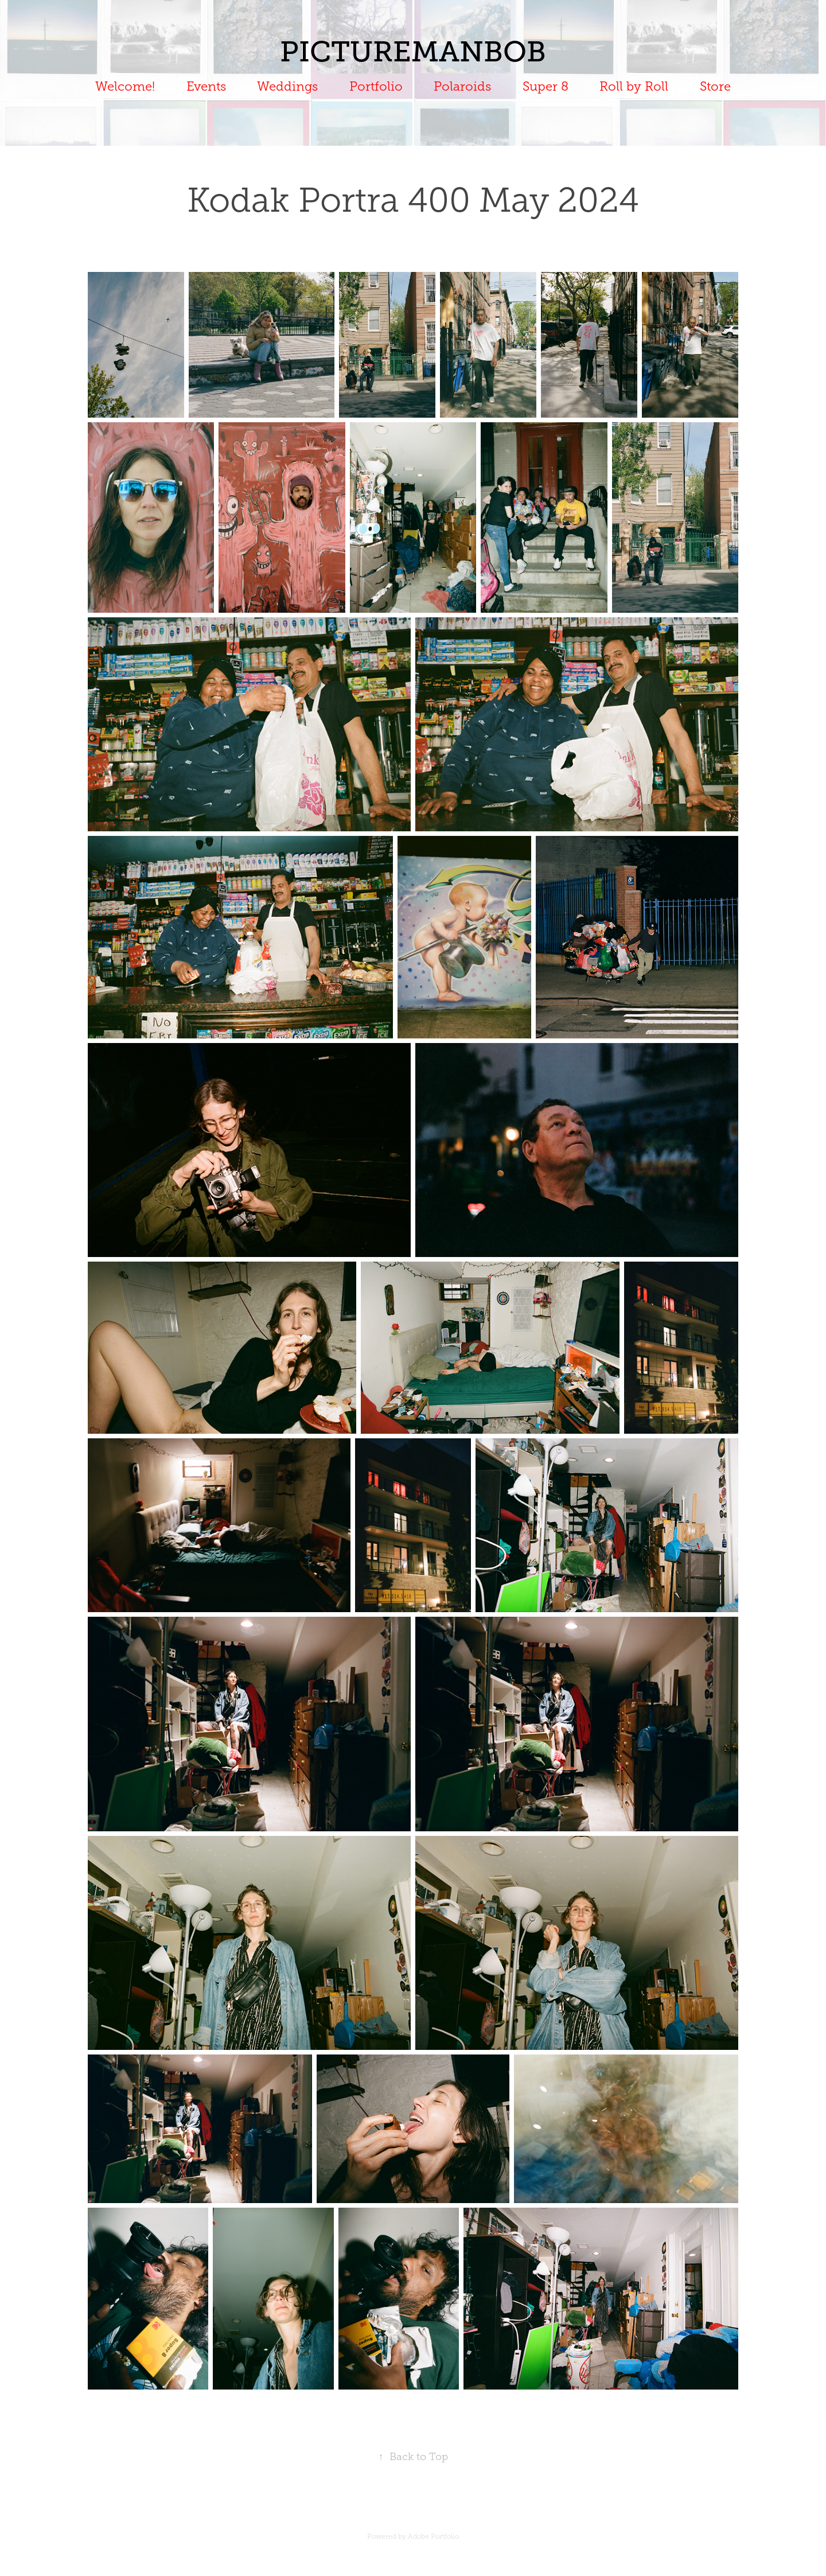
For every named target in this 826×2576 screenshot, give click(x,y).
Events (206, 86)
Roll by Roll (633, 86)
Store (715, 86)
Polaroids (462, 86)
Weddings (287, 86)
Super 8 (545, 86)
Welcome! (125, 86)
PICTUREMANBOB (413, 52)
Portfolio (376, 86)
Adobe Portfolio (433, 2536)
